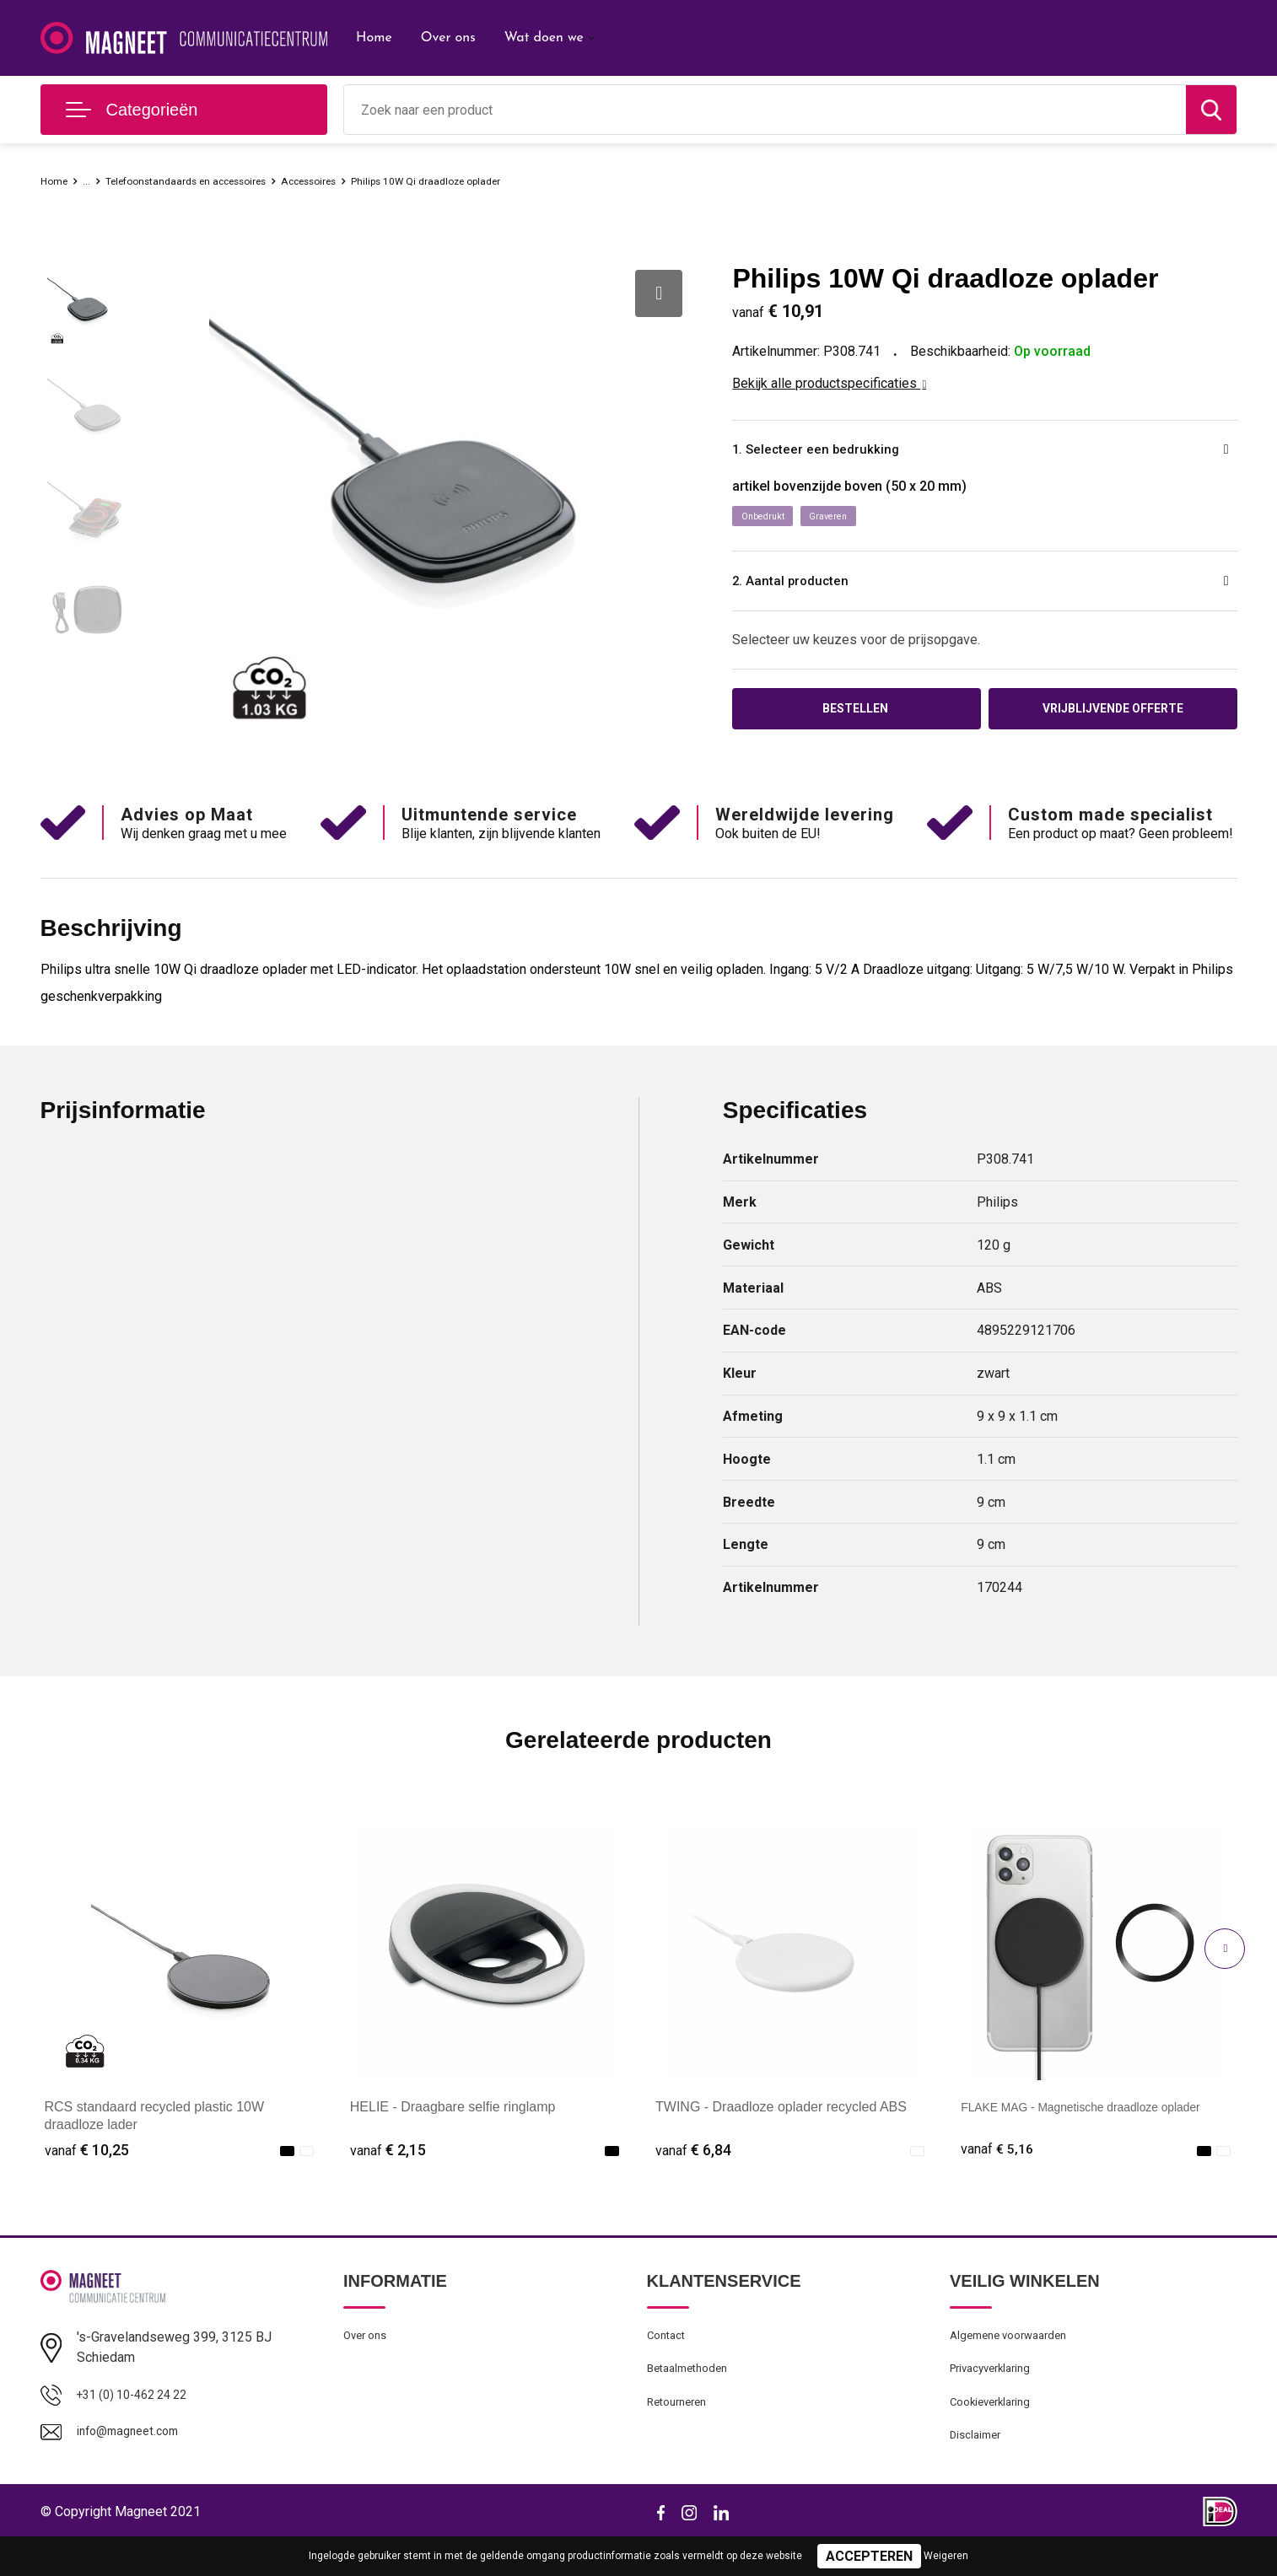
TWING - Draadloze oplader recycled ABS (781, 2130)
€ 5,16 (999, 2173)
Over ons (448, 38)
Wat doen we (544, 38)
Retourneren (681, 2434)
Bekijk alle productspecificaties (829, 383)
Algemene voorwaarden (1015, 2361)
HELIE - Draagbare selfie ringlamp (453, 2130)
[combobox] (765, 109)
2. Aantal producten (813, 588)
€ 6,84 (693, 2173)
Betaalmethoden (692, 2398)
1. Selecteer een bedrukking (846, 451)
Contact (669, 2361)
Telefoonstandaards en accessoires (214, 180)
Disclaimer (978, 2470)
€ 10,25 (87, 2173)
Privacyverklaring (996, 2398)
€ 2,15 (388, 2173)
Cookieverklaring (995, 2434)
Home (374, 38)
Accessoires (366, 180)
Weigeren (946, 2556)
